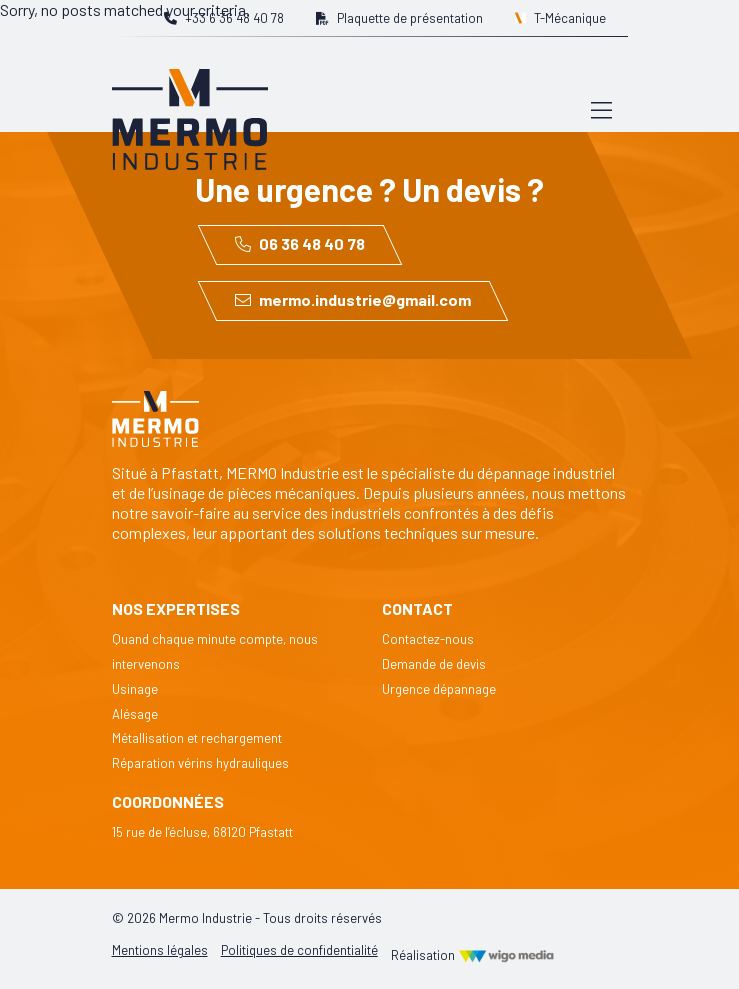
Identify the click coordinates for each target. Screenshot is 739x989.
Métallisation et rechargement (197, 738)
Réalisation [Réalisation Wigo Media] (473, 955)
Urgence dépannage (439, 689)
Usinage (135, 689)
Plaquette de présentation (399, 18)
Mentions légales (160, 950)
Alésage (135, 714)
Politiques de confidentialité (299, 950)
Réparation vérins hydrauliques (200, 763)
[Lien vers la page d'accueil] (190, 108)
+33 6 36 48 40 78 (224, 18)
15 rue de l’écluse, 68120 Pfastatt (202, 832)
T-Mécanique (561, 18)
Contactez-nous (428, 639)
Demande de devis (434, 664)
